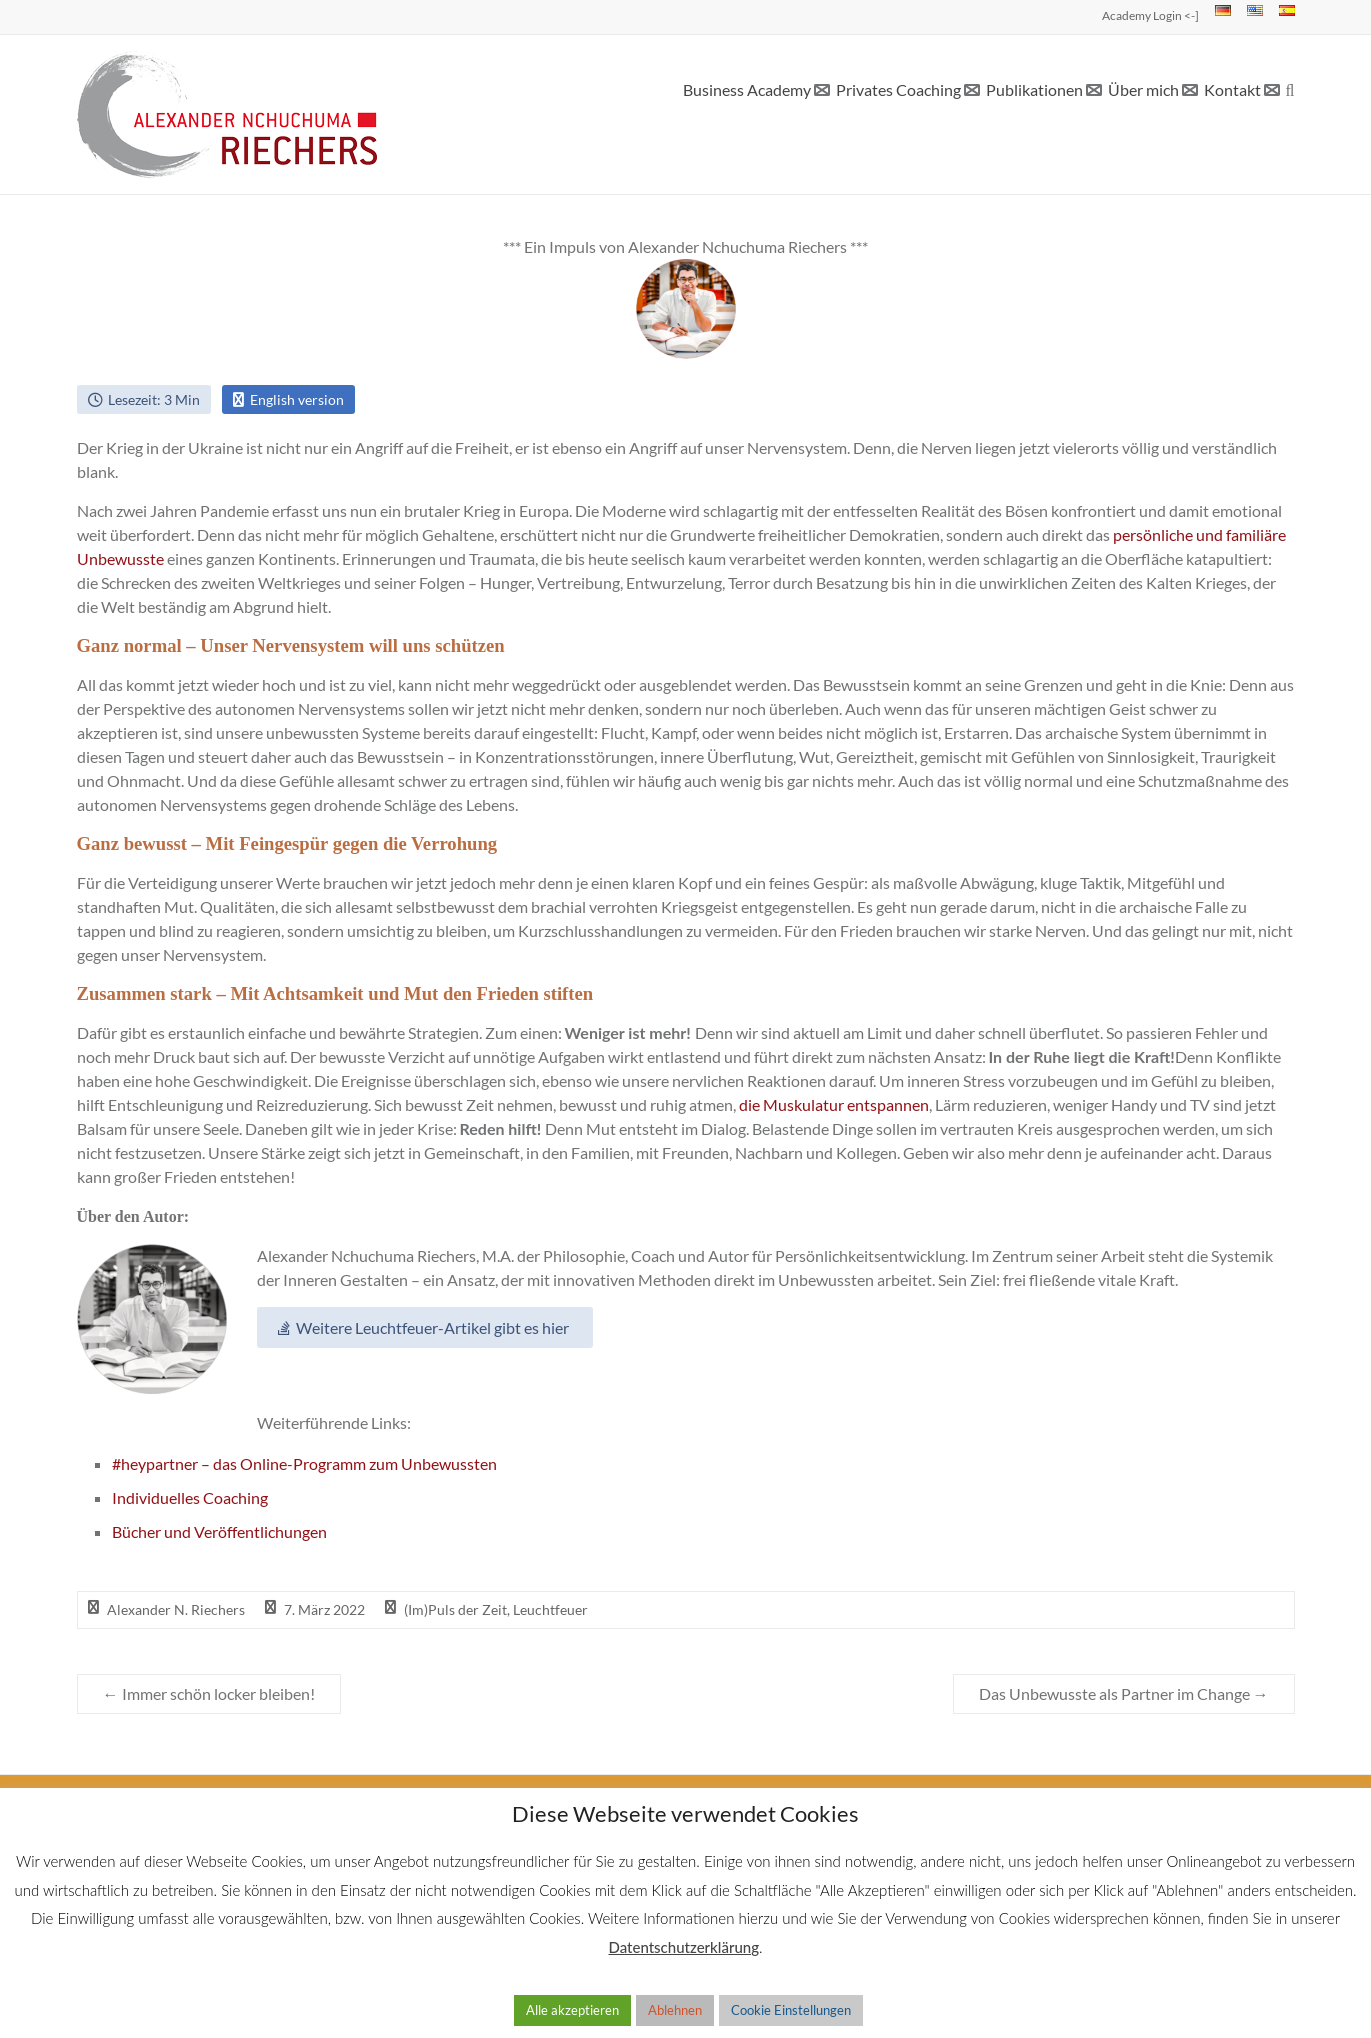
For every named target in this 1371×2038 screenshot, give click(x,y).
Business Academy (747, 89)
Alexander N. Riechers (176, 1609)
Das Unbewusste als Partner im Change (1124, 1693)
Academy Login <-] (1150, 15)
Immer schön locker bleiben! (209, 1693)
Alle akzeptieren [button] (572, 2010)
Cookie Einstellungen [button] (791, 2010)
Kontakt (1232, 89)
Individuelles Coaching (190, 1497)
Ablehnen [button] (675, 2010)
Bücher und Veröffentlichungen (219, 1531)
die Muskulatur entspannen (834, 1104)
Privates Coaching (898, 89)
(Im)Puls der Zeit (455, 1609)
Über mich (1143, 89)
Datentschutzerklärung (683, 1947)
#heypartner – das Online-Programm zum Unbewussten (304, 1463)
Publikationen (1034, 89)
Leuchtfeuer (550, 1609)
